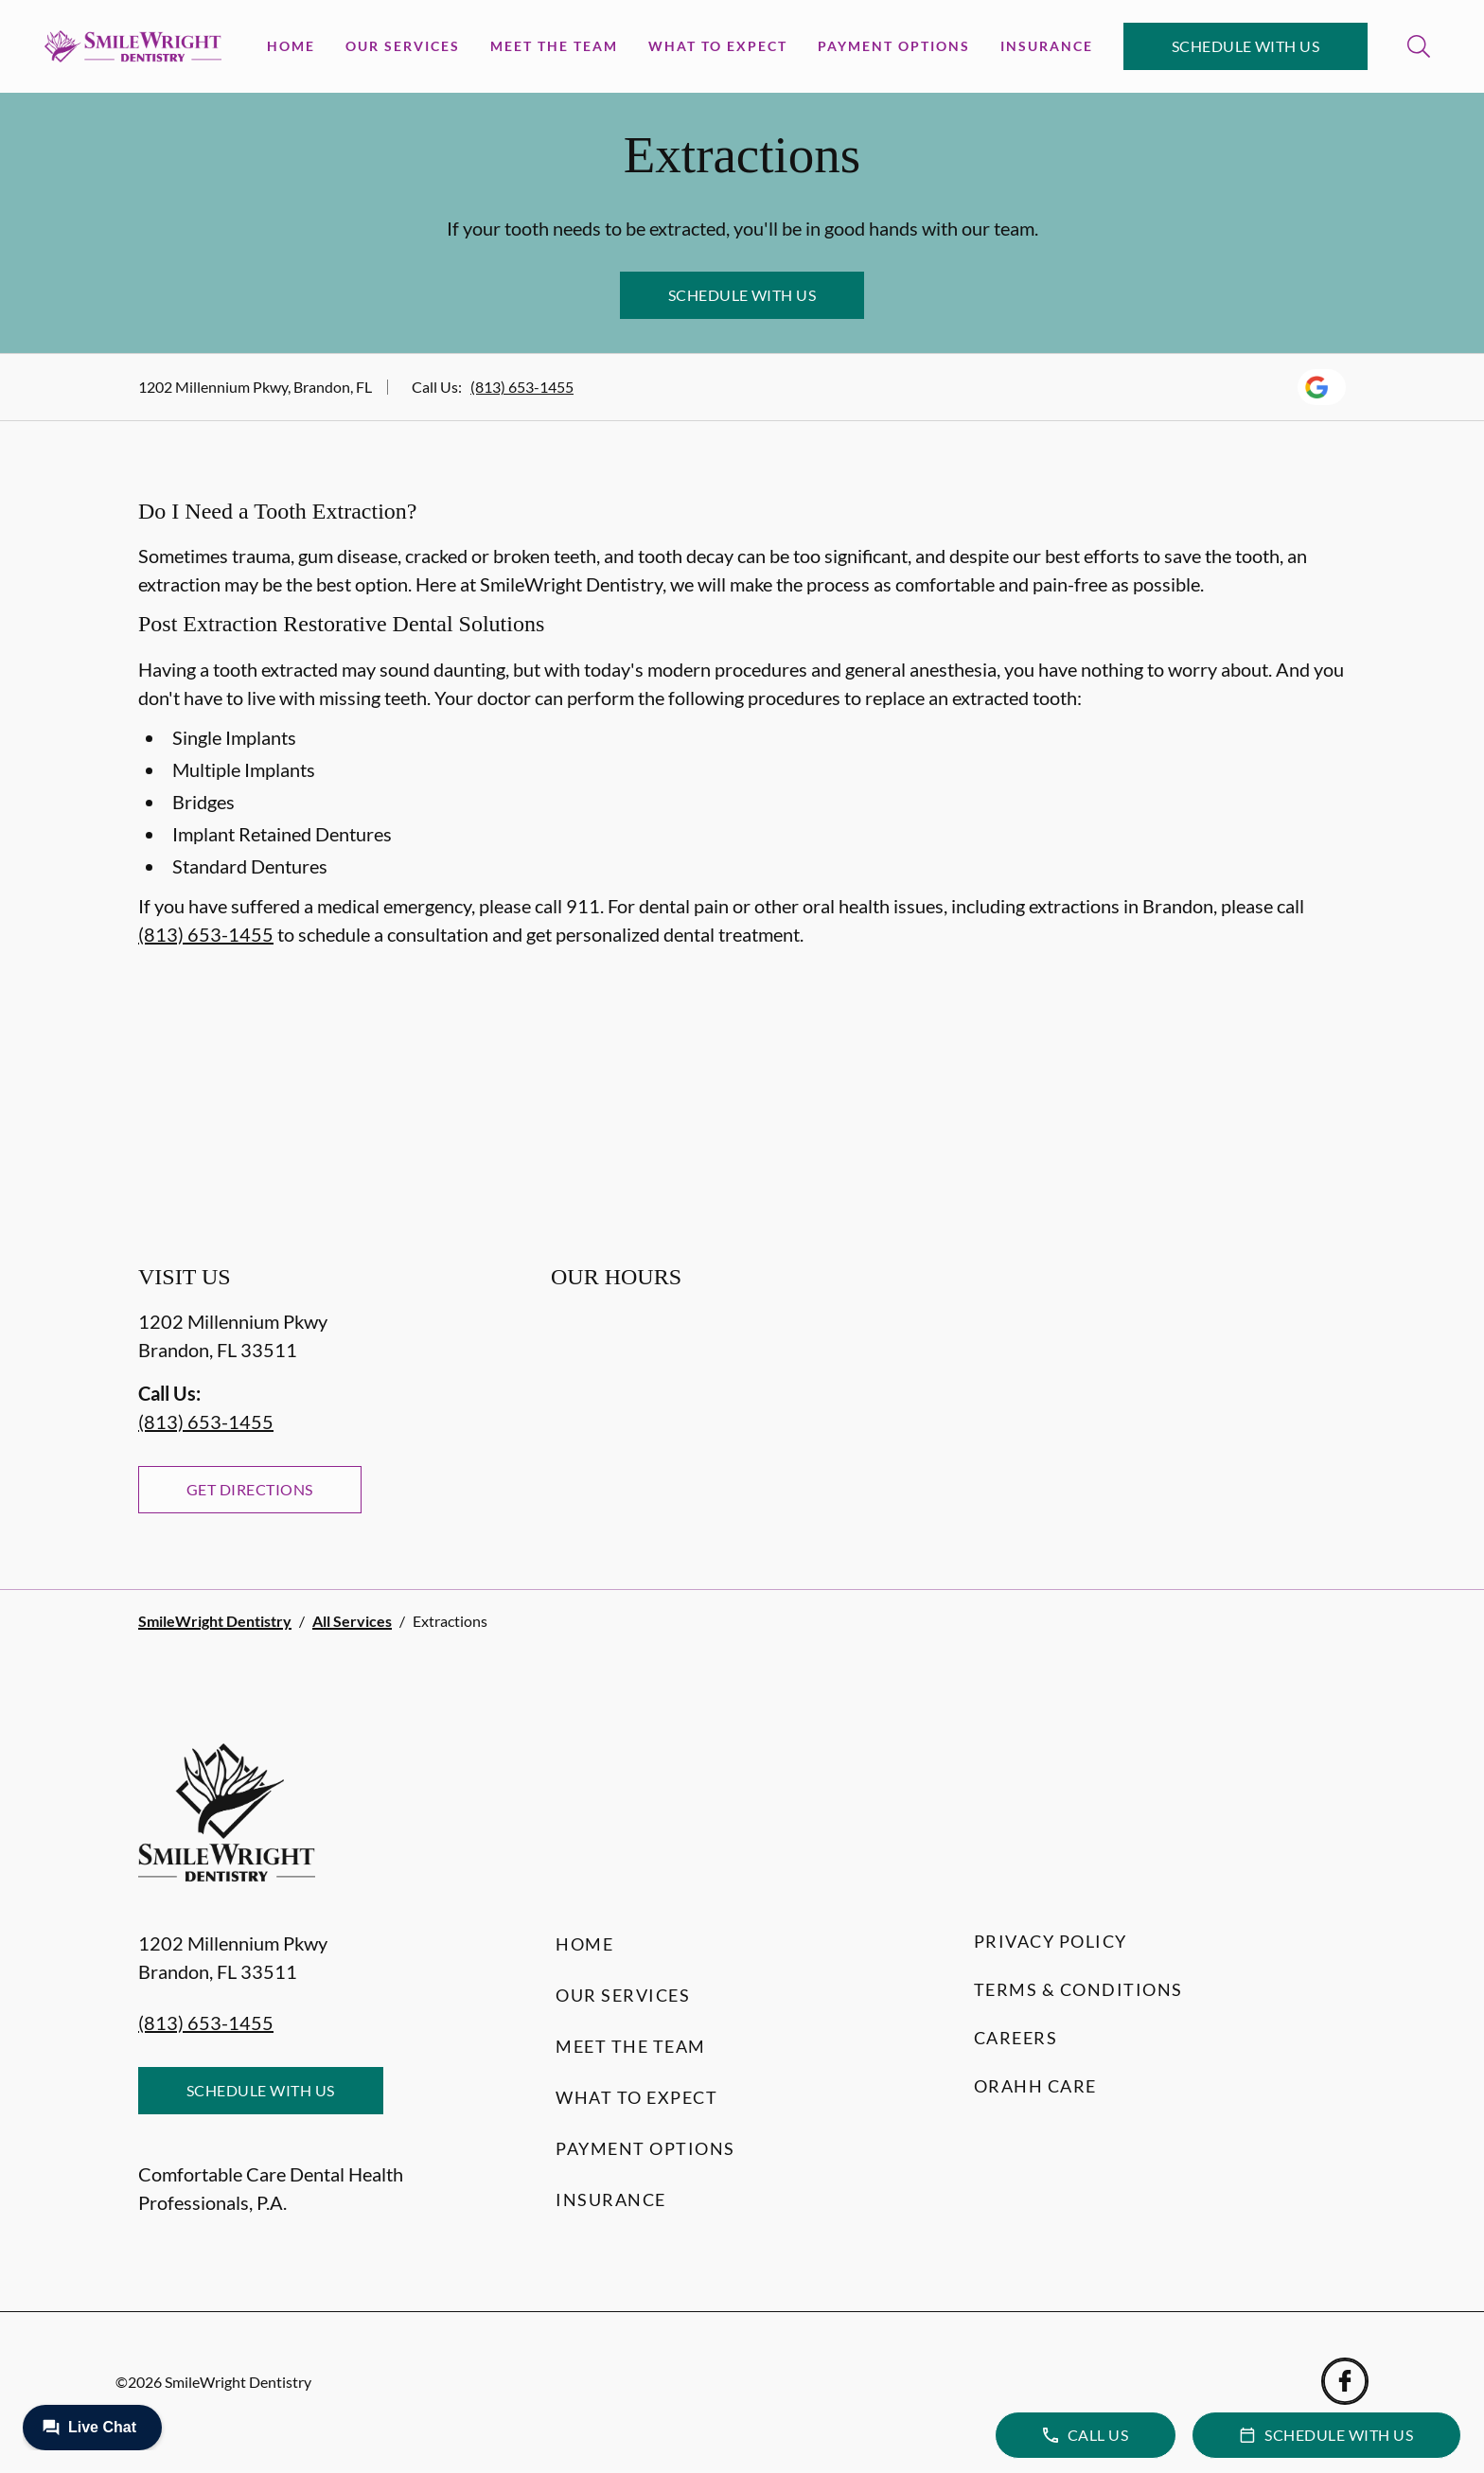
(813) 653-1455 (522, 387)
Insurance (1046, 46)
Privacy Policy (1050, 1941)
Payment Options (894, 46)
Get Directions (249, 1489)
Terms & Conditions (1078, 1989)
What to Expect (717, 46)
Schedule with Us (1246, 46)
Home (291, 46)
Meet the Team (554, 46)
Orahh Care (1035, 2086)
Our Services (402, 46)
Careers (1016, 2037)
